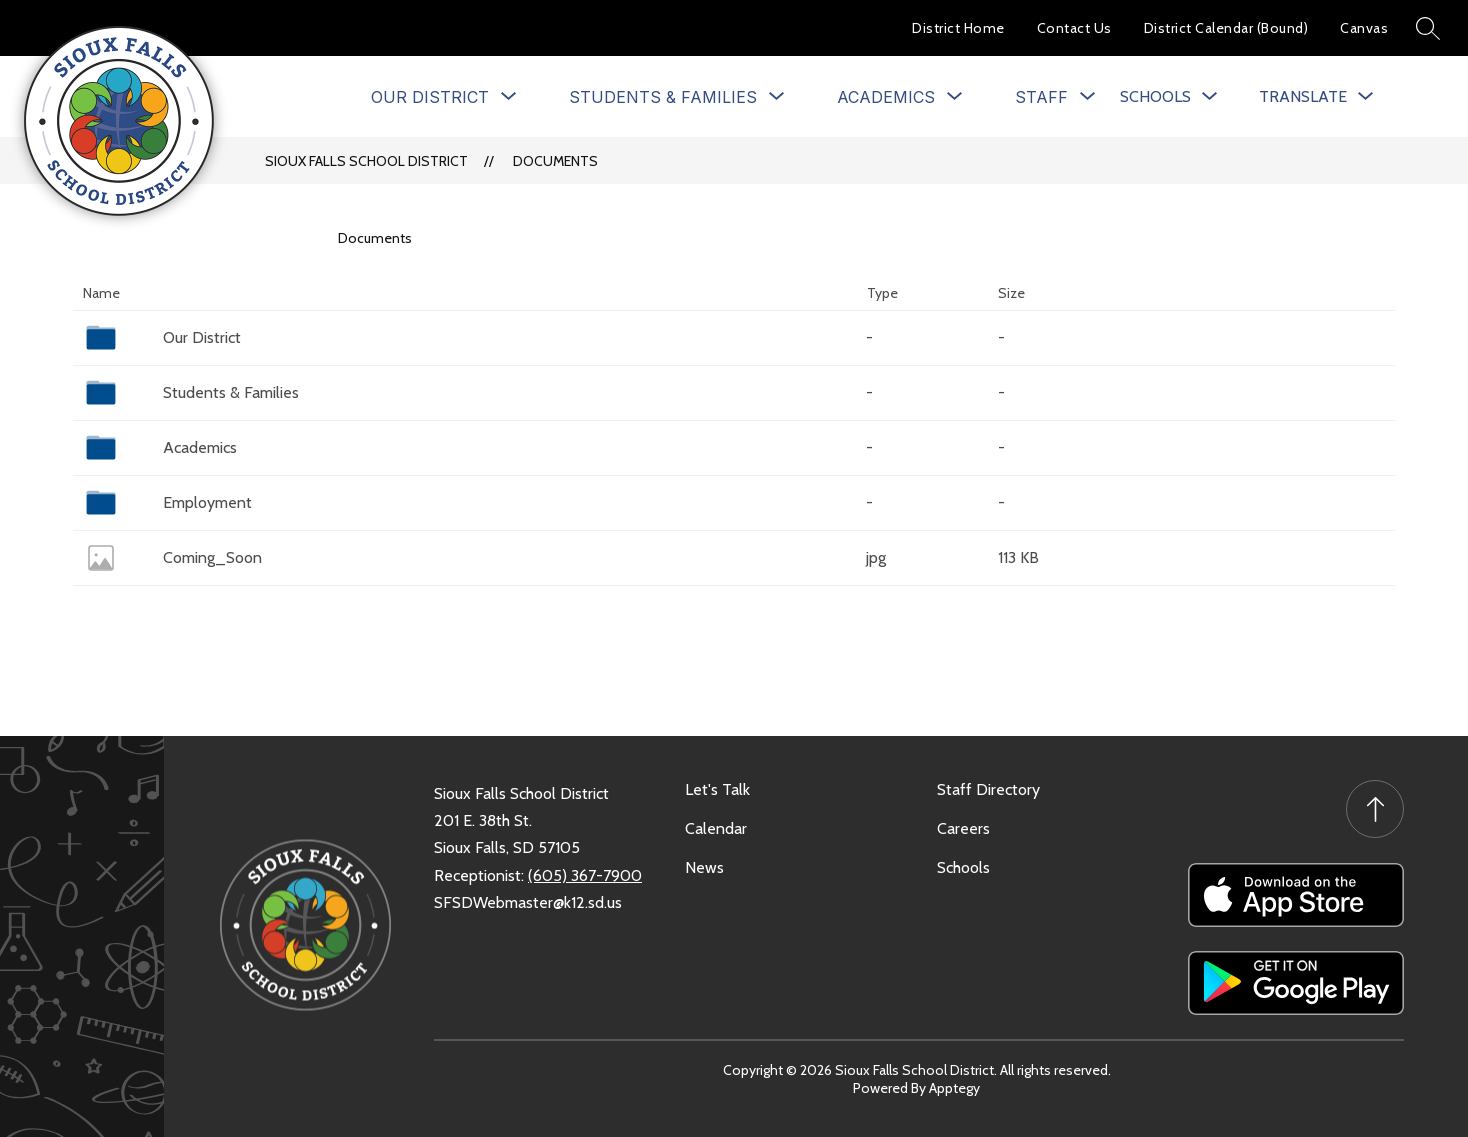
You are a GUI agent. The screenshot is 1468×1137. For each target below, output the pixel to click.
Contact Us (1074, 28)
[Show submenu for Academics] (886, 97)
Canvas (1364, 28)
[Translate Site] (1316, 96)
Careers (963, 828)
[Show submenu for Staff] (1041, 97)
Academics (200, 447)
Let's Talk (717, 789)
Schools (963, 867)
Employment (207, 502)
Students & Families (231, 392)
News (704, 867)
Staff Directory (988, 789)
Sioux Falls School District (366, 161)
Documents (555, 161)
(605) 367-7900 (585, 875)
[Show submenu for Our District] (430, 97)
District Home (958, 28)
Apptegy (954, 1088)
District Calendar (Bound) (1226, 28)
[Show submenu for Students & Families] (663, 97)
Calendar (716, 828)
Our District (202, 337)
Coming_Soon (212, 557)
